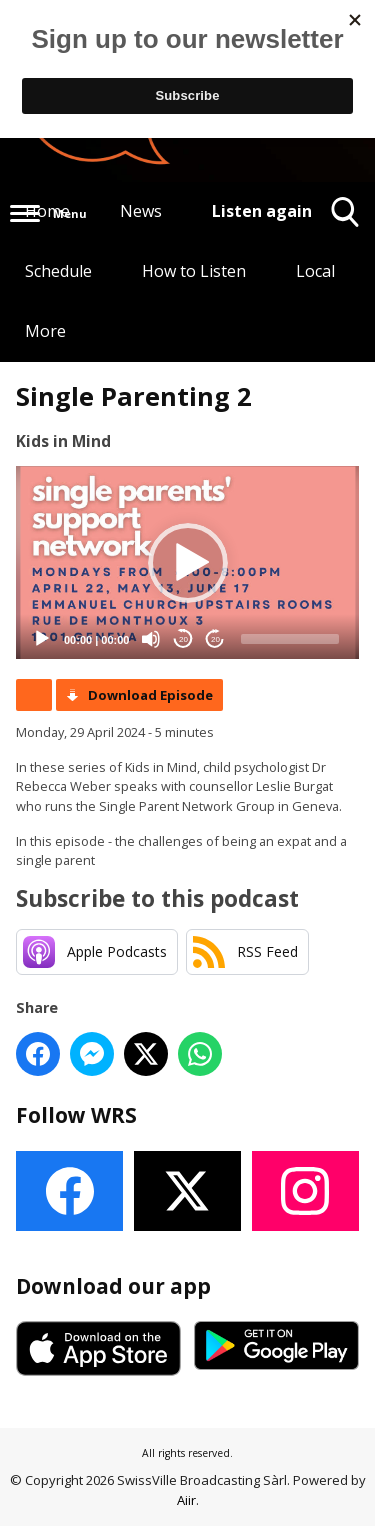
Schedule (58, 271)
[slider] (290, 639)
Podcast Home (34, 695)
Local (315, 271)
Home (47, 211)
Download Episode (150, 695)
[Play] (42, 639)
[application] (187, 562)
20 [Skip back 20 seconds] (183, 639)
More (45, 331)
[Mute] (151, 639)
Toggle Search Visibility (345, 219)
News (141, 211)
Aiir (186, 1500)
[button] (188, 563)
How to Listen (194, 271)
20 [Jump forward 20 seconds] (215, 639)
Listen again (262, 211)
